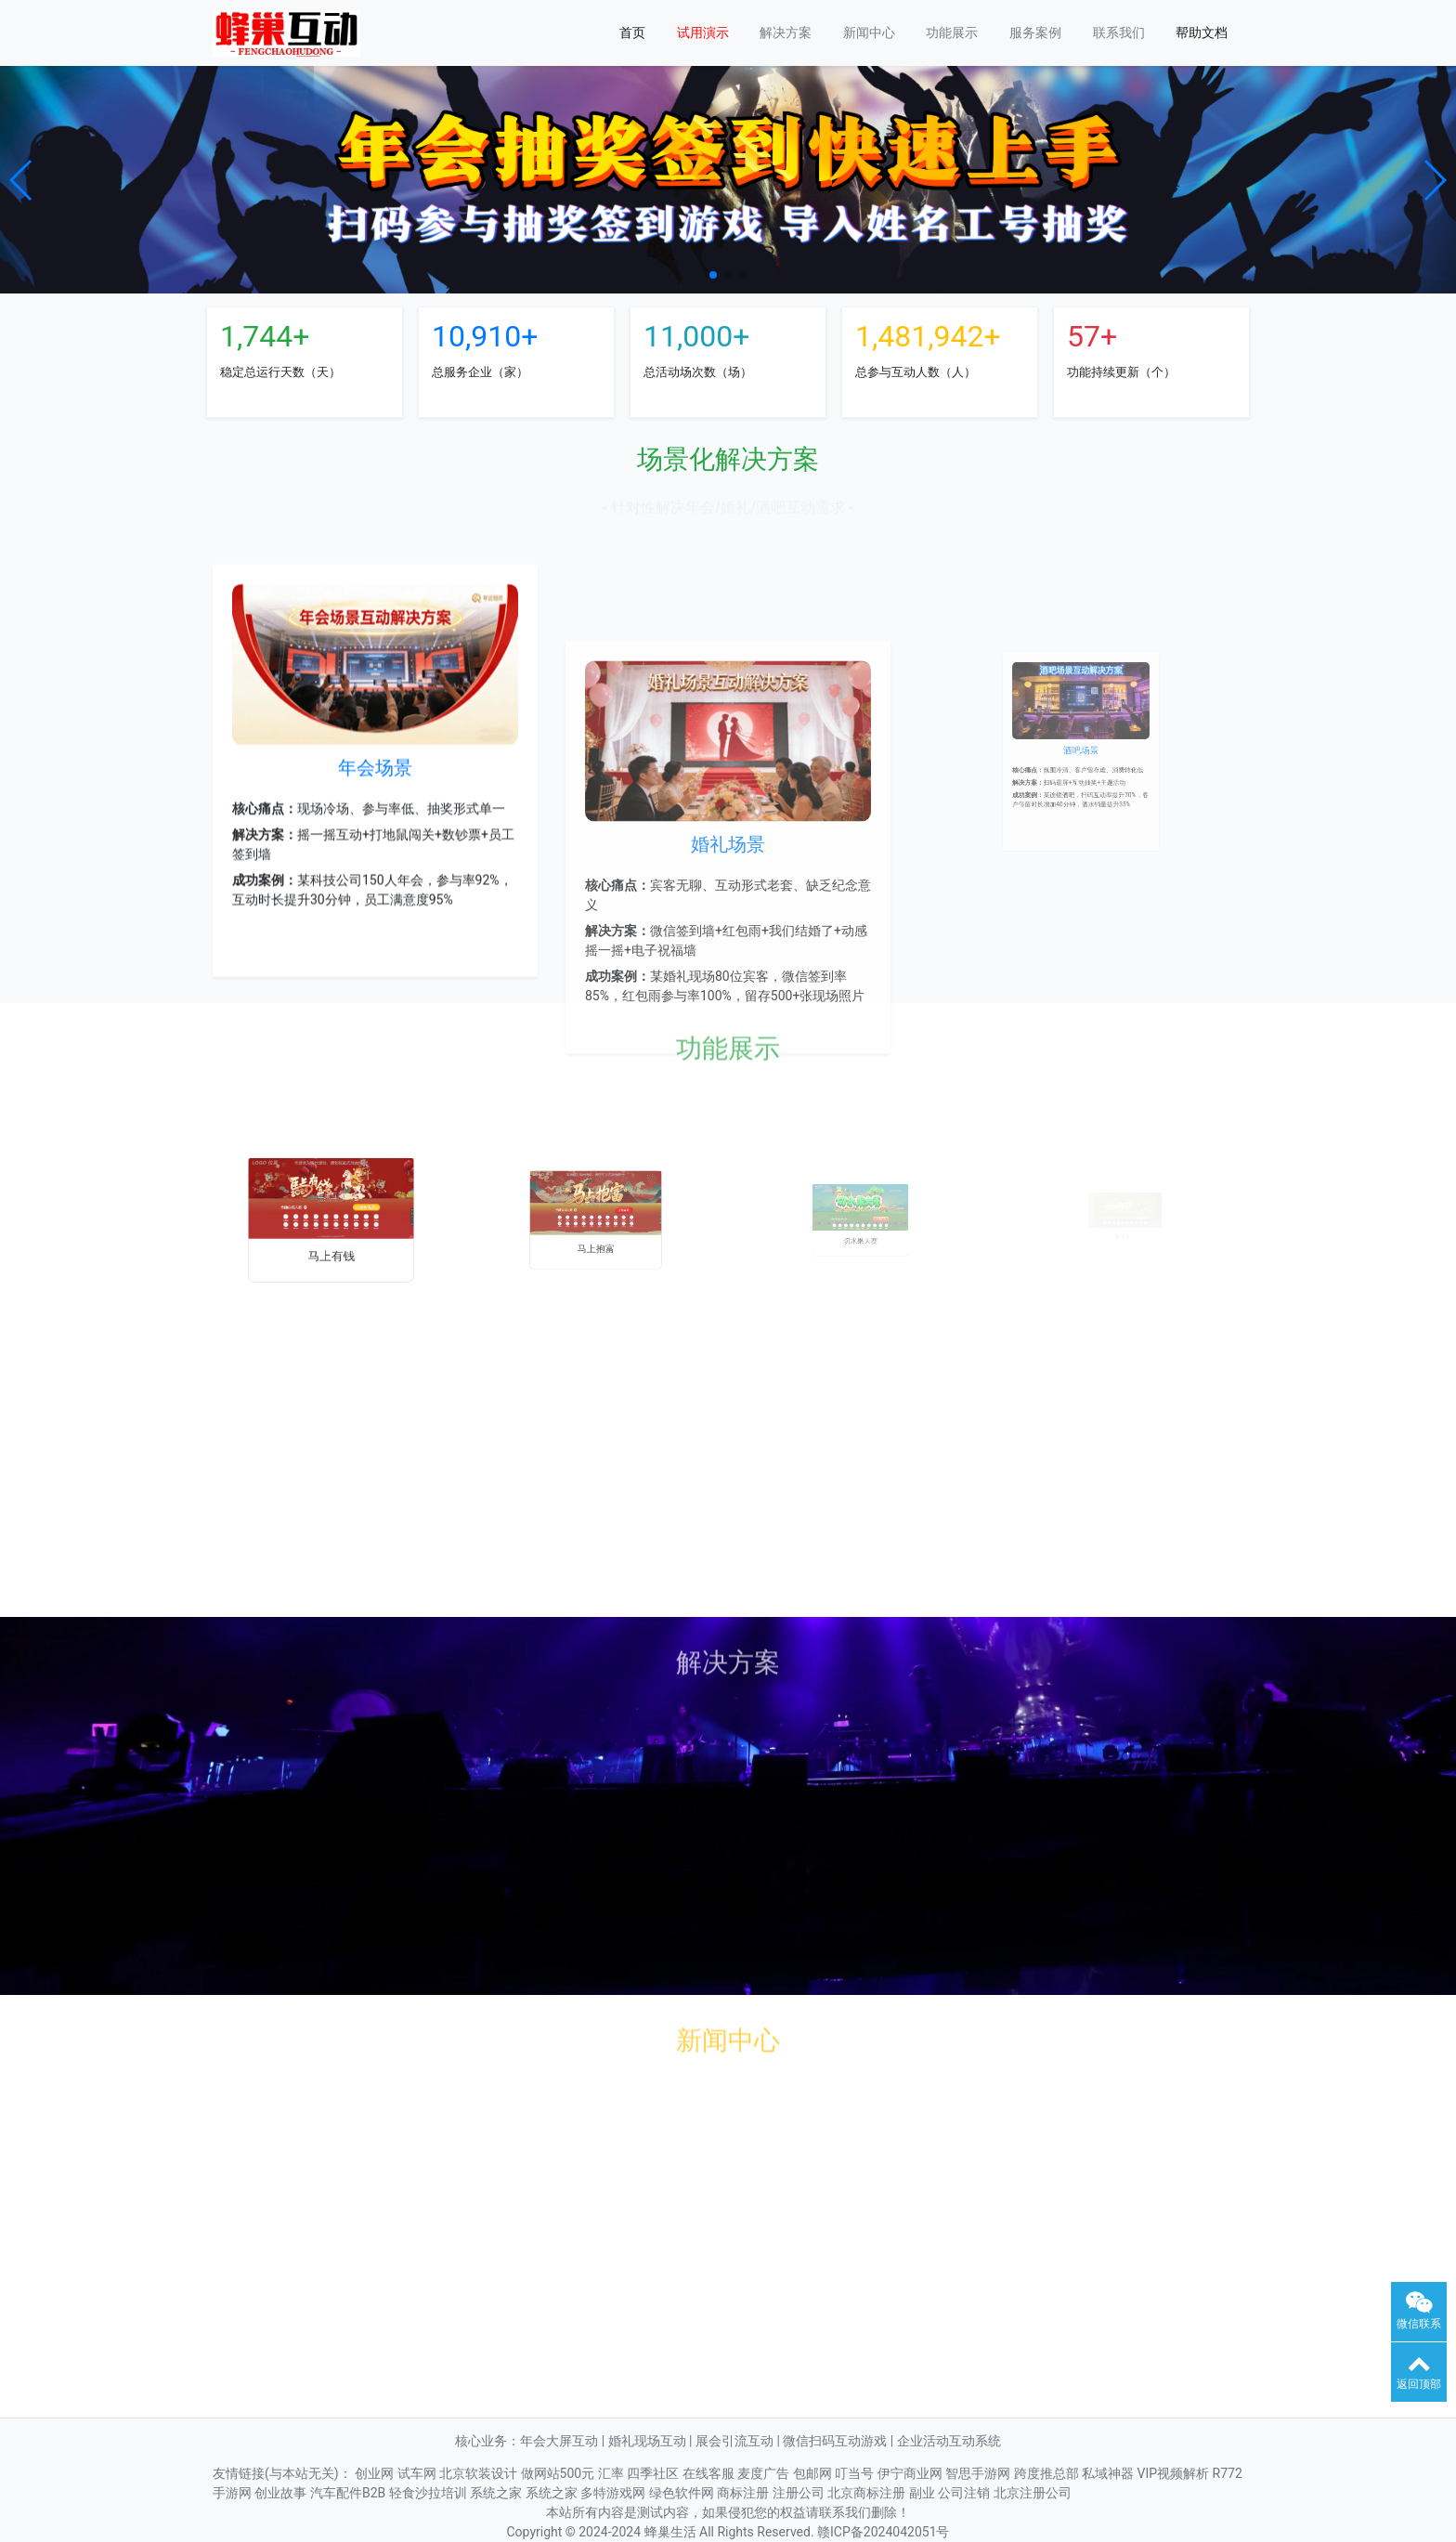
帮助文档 (1202, 32)
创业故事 (281, 2492)
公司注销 (965, 2492)
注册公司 (800, 2492)
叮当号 (856, 2473)
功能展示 (952, 32)
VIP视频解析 (1175, 2473)
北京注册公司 (1033, 2492)
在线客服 (709, 2473)
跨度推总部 (1048, 2473)
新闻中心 (869, 32)
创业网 (375, 2473)
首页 (632, 32)
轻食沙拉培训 (429, 2492)
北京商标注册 (867, 2492)
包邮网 (814, 2473)
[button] (21, 180)
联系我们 (1119, 32)
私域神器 (1109, 2473)
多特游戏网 (614, 2492)
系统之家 (497, 2492)
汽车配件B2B (349, 2492)
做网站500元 (559, 2473)
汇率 (612, 2473)
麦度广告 (764, 2473)
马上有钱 (331, 1236)
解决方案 (786, 32)
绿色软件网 (683, 2492)
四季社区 (654, 2473)
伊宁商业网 (911, 2473)
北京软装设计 (479, 2473)
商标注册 (744, 2492)
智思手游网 (979, 2473)
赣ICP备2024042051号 (883, 2531)
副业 (923, 2492)
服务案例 (1035, 32)
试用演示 (703, 32)
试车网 (418, 2473)
